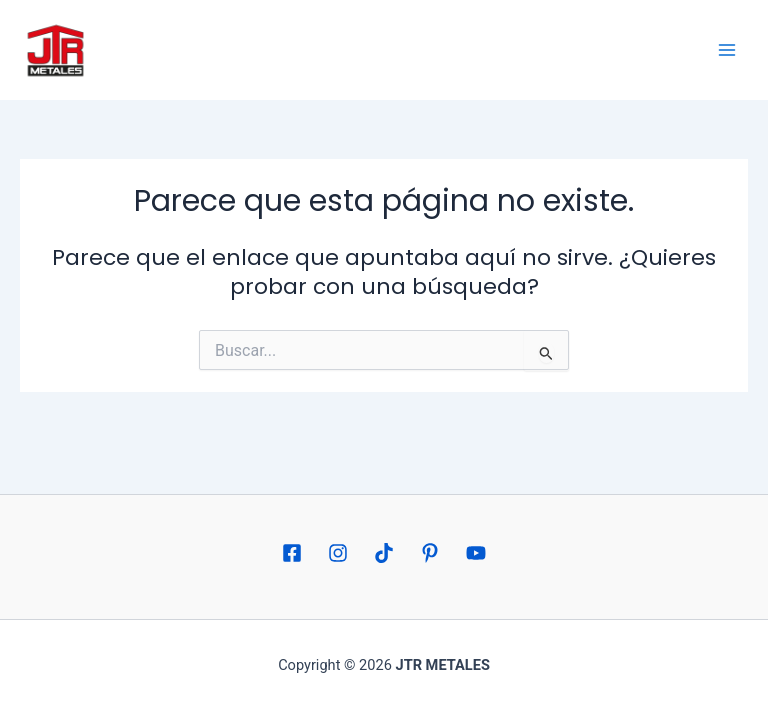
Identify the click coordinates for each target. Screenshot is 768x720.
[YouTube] (476, 553)
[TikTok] (384, 553)
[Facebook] (292, 553)
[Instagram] (338, 553)
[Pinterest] (430, 553)
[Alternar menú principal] (727, 50)
